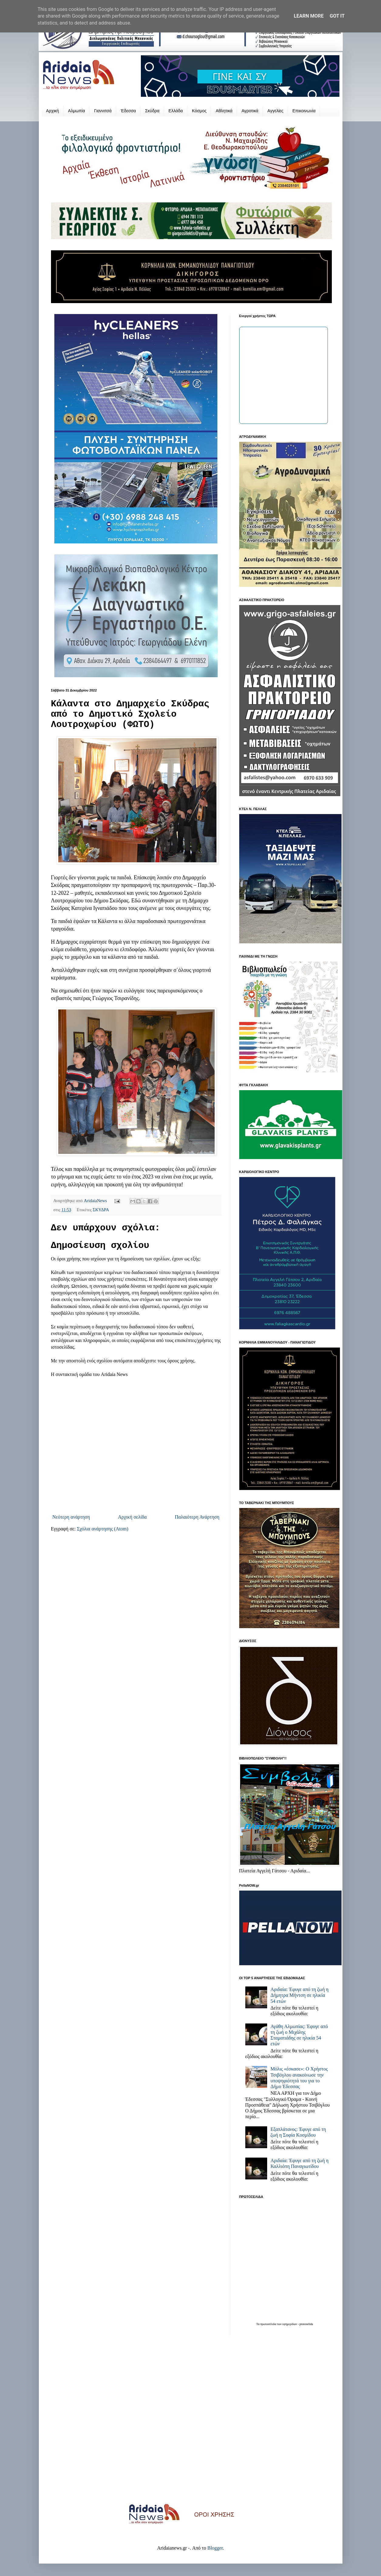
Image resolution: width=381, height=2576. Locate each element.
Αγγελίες (275, 110)
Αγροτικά (250, 110)
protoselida (306, 2324)
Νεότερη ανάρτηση (71, 1517)
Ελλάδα (175, 110)
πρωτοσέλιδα (268, 2324)
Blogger (215, 2548)
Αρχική (52, 110)
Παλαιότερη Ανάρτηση (197, 1517)
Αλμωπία (76, 110)
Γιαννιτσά (103, 110)
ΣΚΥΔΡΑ (101, 1209)
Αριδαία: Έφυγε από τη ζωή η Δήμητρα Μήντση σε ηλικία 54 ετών (299, 1995)
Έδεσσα (128, 110)
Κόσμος (199, 110)
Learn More (309, 16)
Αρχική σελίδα (132, 1517)
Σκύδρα (152, 110)
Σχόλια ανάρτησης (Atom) (102, 1528)
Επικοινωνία (303, 110)
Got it (337, 16)
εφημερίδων (290, 2324)
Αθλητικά (224, 110)
